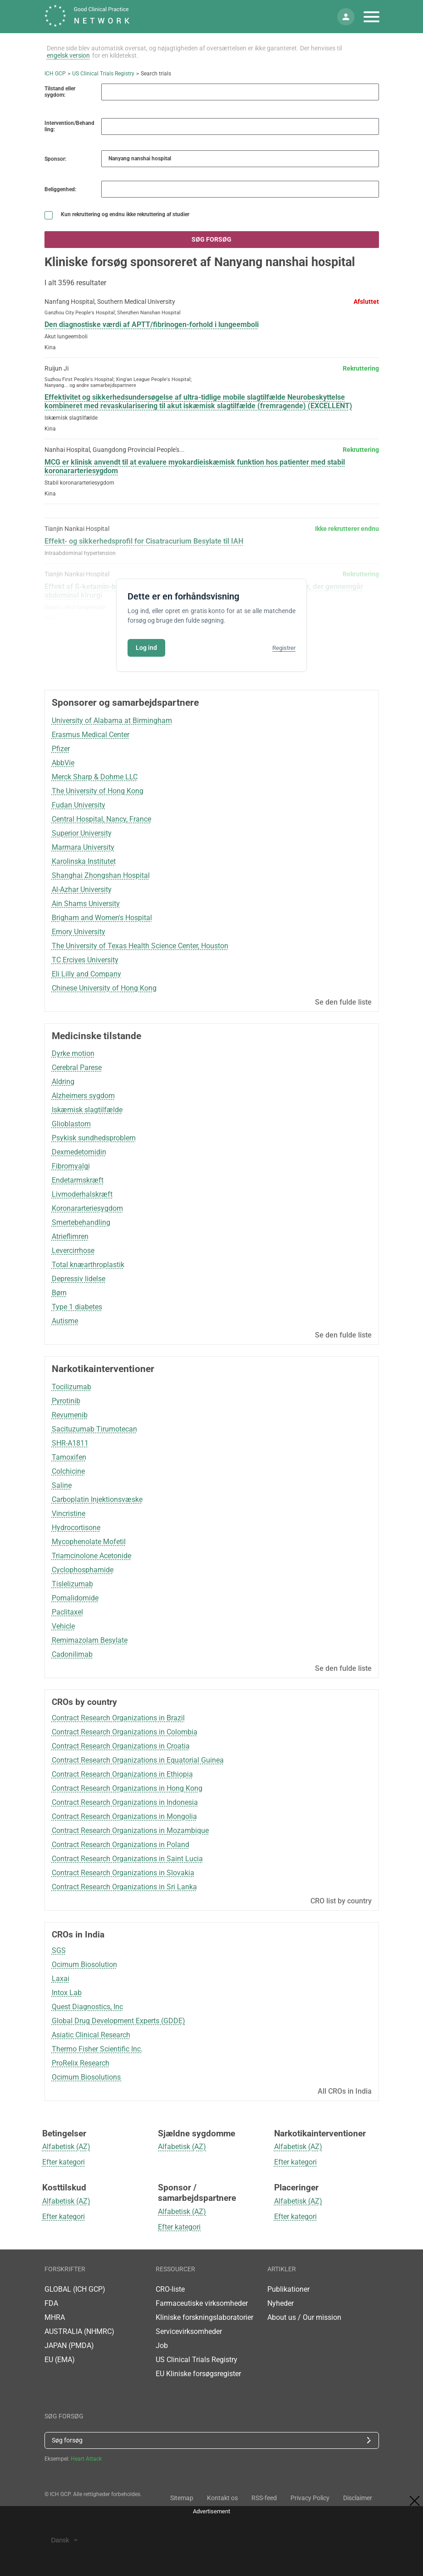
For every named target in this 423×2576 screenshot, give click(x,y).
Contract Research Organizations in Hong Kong (127, 1788)
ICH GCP (55, 73)
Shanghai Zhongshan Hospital (101, 875)
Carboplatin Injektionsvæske (97, 1499)
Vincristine (68, 1513)
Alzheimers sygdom (83, 1095)
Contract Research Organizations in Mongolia (124, 1816)
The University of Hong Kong (97, 791)
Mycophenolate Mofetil (89, 1541)
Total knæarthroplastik (88, 1264)
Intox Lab (67, 1992)
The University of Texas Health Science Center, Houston (140, 945)
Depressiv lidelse (78, 1278)
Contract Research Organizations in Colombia (124, 1732)
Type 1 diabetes (77, 1307)
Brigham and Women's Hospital (102, 917)
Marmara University (83, 847)
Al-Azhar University (82, 889)
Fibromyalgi (71, 1166)
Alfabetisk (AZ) (66, 2146)
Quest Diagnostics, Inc (87, 2006)
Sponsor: (55, 159)
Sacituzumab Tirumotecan (94, 1429)
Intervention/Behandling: (69, 126)
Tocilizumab (71, 1386)
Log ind (146, 647)
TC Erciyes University (85, 960)
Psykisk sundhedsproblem (94, 1138)
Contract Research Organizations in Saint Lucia (127, 1858)
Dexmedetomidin (79, 1152)
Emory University (78, 931)
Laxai (60, 1978)
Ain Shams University (86, 903)
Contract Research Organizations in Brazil (118, 1718)
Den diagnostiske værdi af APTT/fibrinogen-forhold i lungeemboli (151, 324)
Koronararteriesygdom (87, 1208)
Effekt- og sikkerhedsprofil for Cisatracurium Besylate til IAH (143, 541)
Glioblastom (71, 1124)
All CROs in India (345, 2091)
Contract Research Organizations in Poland (120, 1844)
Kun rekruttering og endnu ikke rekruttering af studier (116, 214)
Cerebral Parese (77, 1067)
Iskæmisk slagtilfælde (87, 1109)
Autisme (65, 1321)
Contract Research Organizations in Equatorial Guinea (138, 1760)
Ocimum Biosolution (84, 1964)
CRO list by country (341, 1901)
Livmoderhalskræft (82, 1194)
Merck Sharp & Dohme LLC (95, 777)
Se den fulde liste (343, 1002)
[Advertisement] (211, 2537)
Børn (59, 1292)
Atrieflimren (70, 1236)
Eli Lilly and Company (86, 974)
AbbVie (63, 762)
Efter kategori (63, 2162)
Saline (62, 1485)
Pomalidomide (75, 1598)
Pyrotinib (66, 1401)
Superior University (82, 833)
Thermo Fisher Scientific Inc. (97, 2049)
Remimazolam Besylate (90, 1640)
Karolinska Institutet (84, 861)
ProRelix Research (80, 2063)
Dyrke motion (73, 1053)
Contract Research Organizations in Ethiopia (122, 1774)
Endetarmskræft (77, 1180)
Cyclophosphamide (82, 1569)
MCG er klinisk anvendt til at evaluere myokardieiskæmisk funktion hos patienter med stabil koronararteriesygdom (194, 466)
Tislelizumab (72, 1584)
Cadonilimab (72, 1654)
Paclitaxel (67, 1612)
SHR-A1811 (70, 1443)
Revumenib (70, 1415)
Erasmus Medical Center (90, 734)
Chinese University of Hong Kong (104, 988)
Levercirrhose (73, 1250)
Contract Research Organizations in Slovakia (123, 1872)
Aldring (63, 1081)
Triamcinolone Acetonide (91, 1555)
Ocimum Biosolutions (87, 2077)
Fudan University (78, 805)
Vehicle (63, 1626)
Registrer (283, 647)
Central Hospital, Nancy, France (101, 819)
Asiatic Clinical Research (91, 2035)
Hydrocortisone (76, 1527)
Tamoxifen (69, 1457)
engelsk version (68, 55)
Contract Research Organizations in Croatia (121, 1746)
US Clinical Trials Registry (103, 73)
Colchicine (68, 1471)
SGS (59, 1950)
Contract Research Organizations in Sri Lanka (124, 1886)
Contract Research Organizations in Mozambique (130, 1830)
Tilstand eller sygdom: (59, 91)
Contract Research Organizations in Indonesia (125, 1802)
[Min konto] (345, 16)
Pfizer (61, 748)
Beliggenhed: (60, 189)
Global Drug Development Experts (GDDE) (118, 2020)
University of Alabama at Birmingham (112, 720)
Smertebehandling (81, 1222)
